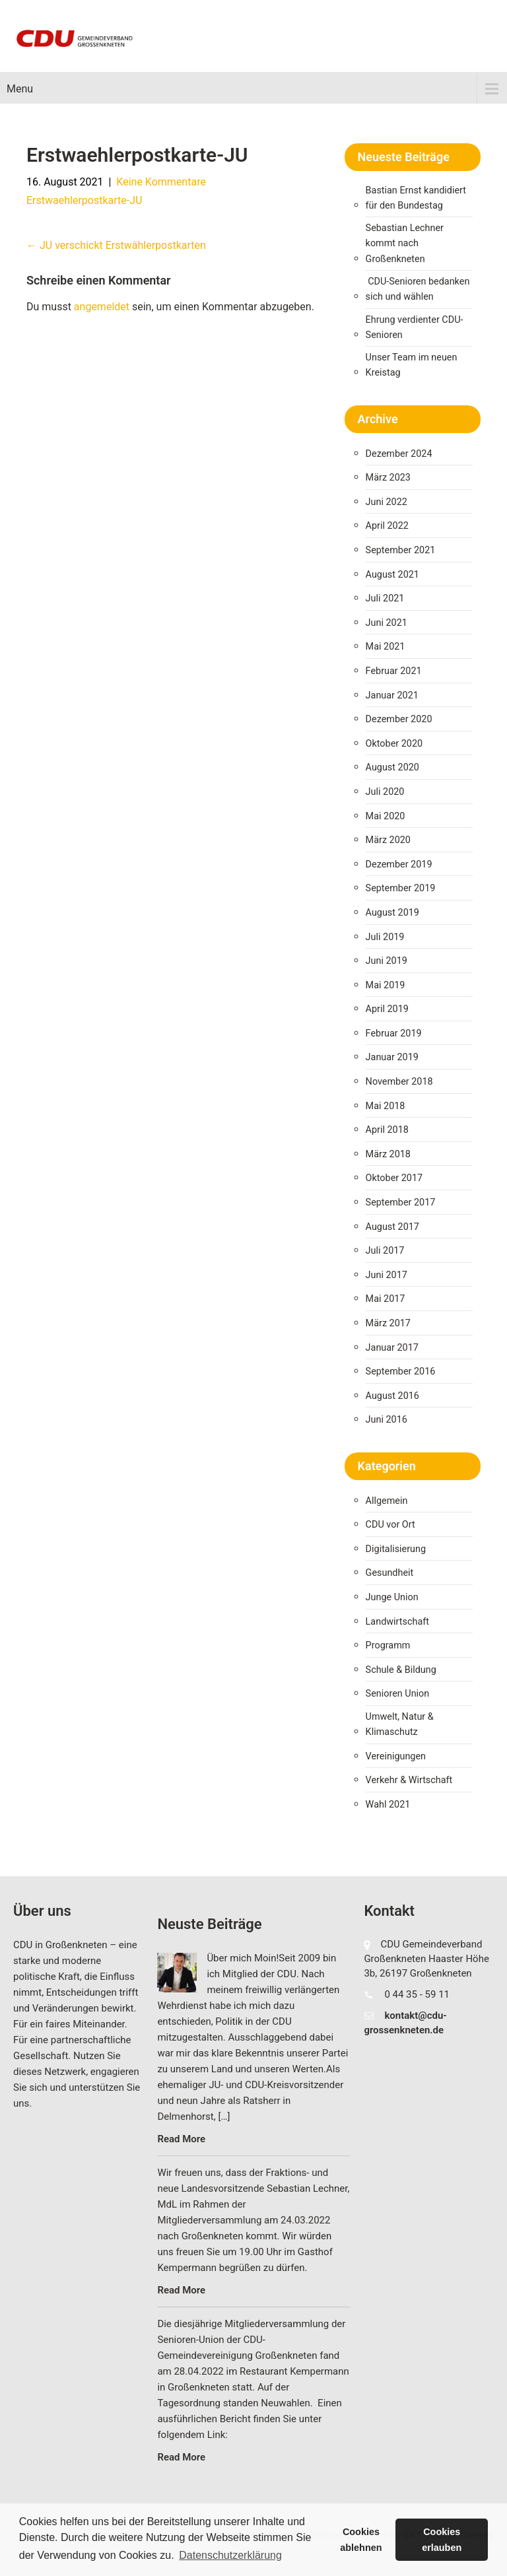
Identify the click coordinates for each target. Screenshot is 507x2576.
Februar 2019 (394, 1033)
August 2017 (392, 1227)
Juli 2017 (385, 1250)
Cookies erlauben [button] (441, 2539)
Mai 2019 (385, 985)
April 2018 (387, 1129)
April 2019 (387, 1009)
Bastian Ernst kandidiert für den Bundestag (416, 198)
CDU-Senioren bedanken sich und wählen (418, 289)
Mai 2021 (385, 646)
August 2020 (392, 767)
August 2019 (392, 912)
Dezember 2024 (399, 453)
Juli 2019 (385, 937)
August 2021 (392, 574)
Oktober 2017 (394, 1178)
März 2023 (388, 477)
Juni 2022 (386, 502)
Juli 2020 (385, 791)
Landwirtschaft (397, 1621)
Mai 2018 (385, 1106)
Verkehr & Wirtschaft (409, 1780)
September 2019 (401, 888)
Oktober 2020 (394, 743)
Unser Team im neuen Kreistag (411, 365)
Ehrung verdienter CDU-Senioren (414, 327)
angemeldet (101, 306)
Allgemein (387, 1501)
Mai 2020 (385, 816)
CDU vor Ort (390, 1524)
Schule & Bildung (401, 1670)
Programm (388, 1645)
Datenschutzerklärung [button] (230, 2555)
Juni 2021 (386, 622)
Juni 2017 (386, 1275)
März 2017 (388, 1323)
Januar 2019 (392, 1057)
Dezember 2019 (399, 864)
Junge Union (392, 1597)
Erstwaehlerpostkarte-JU (84, 200)
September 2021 (401, 550)
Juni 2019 (386, 960)
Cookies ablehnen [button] (361, 2539)
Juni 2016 (386, 1419)
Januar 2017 (392, 1347)
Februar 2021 (394, 671)
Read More (181, 2139)
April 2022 (387, 525)
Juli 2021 (385, 598)
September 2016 (401, 1371)
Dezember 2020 (399, 719)
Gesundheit (390, 1572)
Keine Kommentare (161, 182)
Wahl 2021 (388, 1804)
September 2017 (401, 1202)
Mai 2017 (385, 1299)
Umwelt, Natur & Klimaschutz (400, 1724)
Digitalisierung (396, 1549)
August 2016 (392, 1396)
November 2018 (399, 1081)
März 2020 (388, 840)
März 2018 (388, 1154)
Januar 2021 (392, 695)
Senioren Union (398, 1693)
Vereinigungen (396, 1756)
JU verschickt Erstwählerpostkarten (116, 245)
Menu (20, 89)
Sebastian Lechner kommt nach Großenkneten (405, 243)
